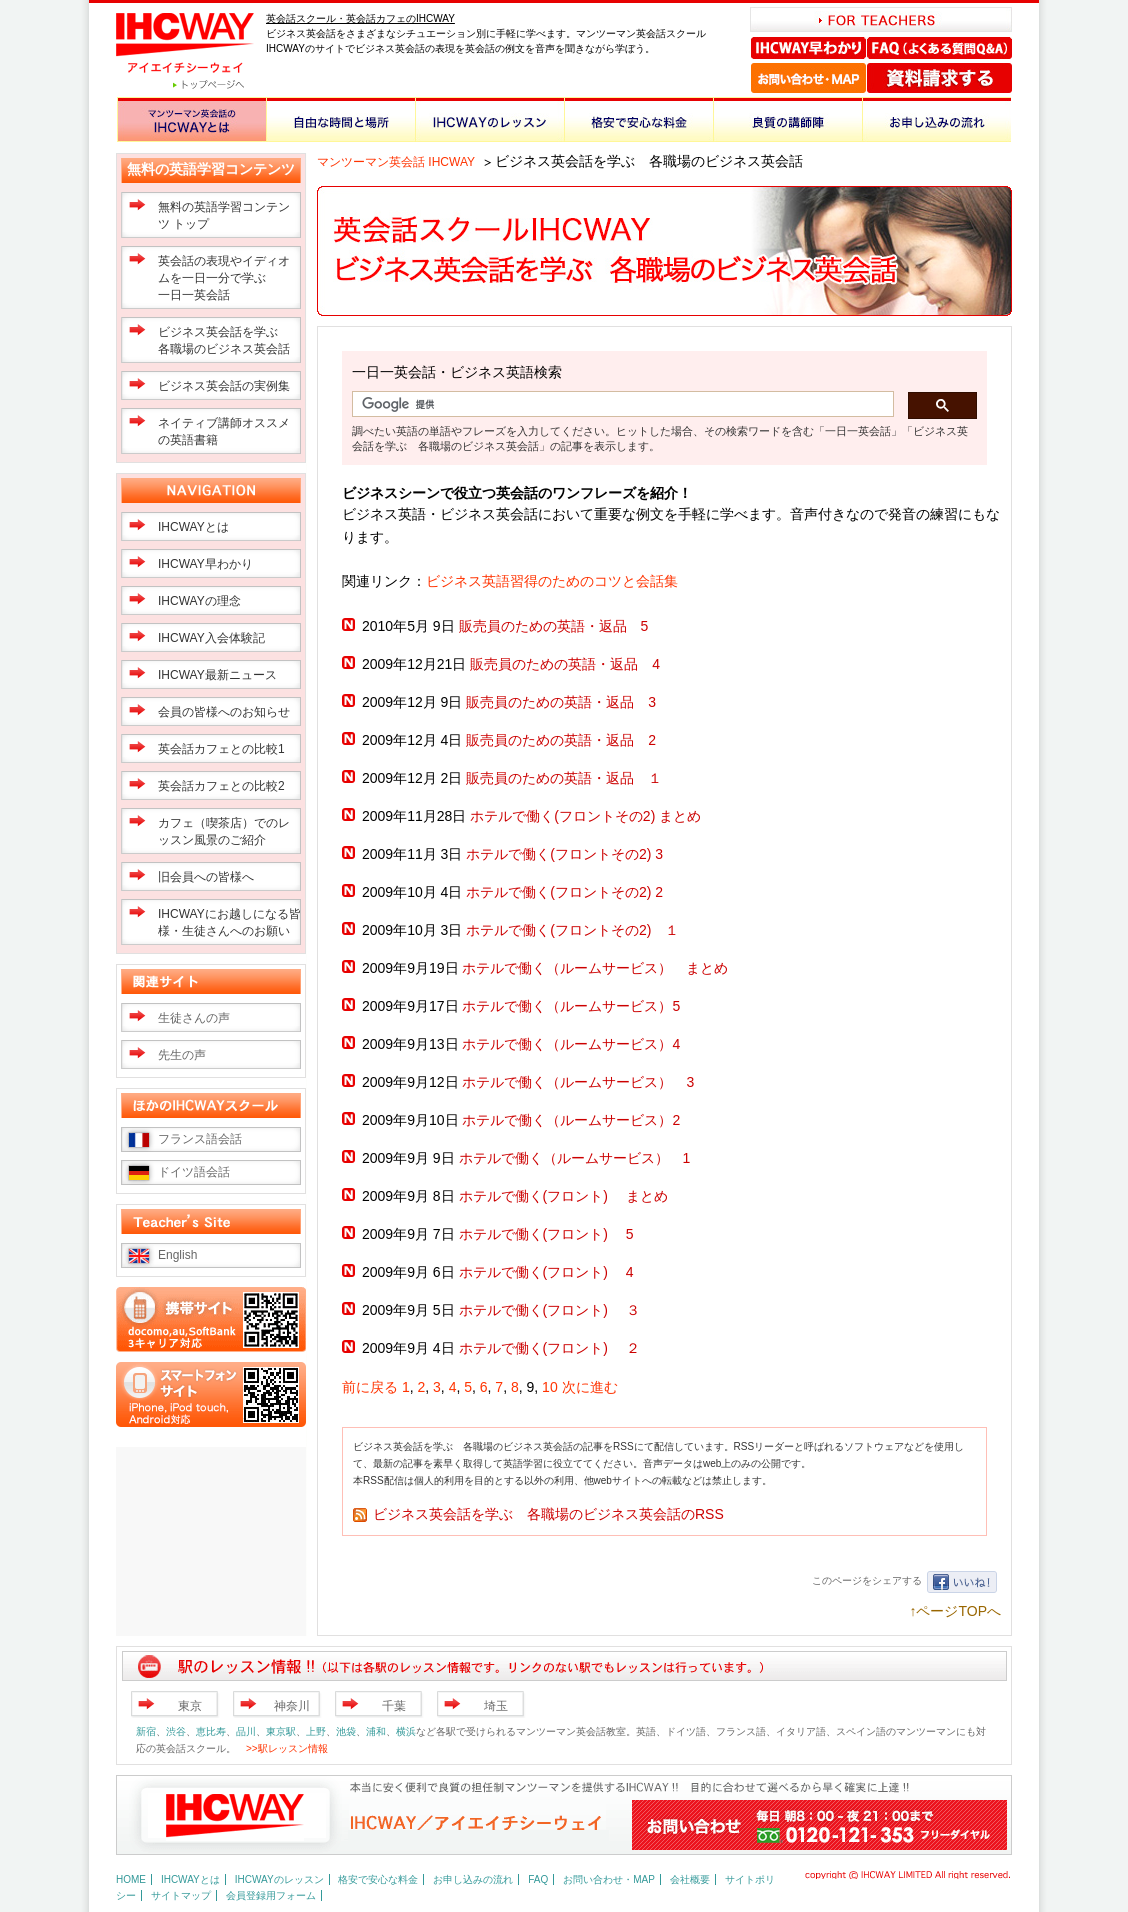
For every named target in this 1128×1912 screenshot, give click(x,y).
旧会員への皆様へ (206, 877)
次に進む (590, 1387)
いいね (962, 1582)
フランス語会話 (200, 1139)
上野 (316, 1731)
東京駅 (281, 1731)
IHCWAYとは (193, 527)
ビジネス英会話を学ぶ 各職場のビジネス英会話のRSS (548, 1514)
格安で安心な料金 (638, 119)
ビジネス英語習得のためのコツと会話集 (552, 581)
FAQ (538, 1879)
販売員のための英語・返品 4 (565, 664)
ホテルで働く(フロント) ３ (549, 1310)
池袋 (346, 1731)
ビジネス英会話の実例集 (224, 386)
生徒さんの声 (194, 1018)
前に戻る (370, 1387)
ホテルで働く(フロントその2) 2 (564, 892)
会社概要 (690, 1879)
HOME (131, 1879)
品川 (246, 1731)
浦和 (376, 1731)
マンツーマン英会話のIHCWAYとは (191, 119)
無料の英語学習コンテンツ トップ (224, 215)
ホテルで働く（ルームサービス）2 (571, 1120)
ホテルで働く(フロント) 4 (546, 1272)
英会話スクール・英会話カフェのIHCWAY (360, 18)
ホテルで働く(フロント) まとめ (563, 1196)
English (177, 1255)
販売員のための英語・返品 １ (564, 778)
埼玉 (496, 1706)
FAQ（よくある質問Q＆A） (939, 48)
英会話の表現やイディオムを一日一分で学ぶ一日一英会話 (224, 278)
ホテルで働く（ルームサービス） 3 (578, 1082)
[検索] (621, 404)
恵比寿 (211, 1731)
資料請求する (939, 78)
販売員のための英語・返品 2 (561, 740)
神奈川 (292, 1706)
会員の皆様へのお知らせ (224, 712)
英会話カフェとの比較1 (221, 749)
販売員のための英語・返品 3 (561, 702)
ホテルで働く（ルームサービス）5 (571, 1006)
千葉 (394, 1706)
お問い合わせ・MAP (808, 78)
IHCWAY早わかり (809, 48)
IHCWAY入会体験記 (211, 638)
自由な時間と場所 (340, 119)
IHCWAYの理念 (199, 601)
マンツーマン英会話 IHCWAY (396, 162)
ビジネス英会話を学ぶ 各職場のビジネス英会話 (224, 340)
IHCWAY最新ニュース (217, 675)
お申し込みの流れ (936, 119)
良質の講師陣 (787, 119)
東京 (190, 1706)
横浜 (406, 1731)
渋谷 (176, 1731)
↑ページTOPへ (955, 1611)
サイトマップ (181, 1895)
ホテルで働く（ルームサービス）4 (571, 1044)
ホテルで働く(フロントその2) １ (586, 930)
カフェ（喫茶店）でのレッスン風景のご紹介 (224, 831)
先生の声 (182, 1055)
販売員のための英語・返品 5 (554, 626)
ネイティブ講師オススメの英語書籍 (224, 431)
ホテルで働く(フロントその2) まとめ (585, 816)
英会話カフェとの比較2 (221, 786)
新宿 (146, 1731)
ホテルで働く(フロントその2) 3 (564, 854)
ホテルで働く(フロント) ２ (549, 1348)
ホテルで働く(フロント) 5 (546, 1234)
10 (550, 1387)
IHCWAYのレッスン (489, 119)
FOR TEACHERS (881, 19)
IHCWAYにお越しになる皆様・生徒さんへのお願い (229, 922)
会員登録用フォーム (271, 1895)
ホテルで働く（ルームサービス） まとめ (595, 968)
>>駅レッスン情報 (287, 1748)
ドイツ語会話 (194, 1172)
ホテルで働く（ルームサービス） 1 (575, 1158)
